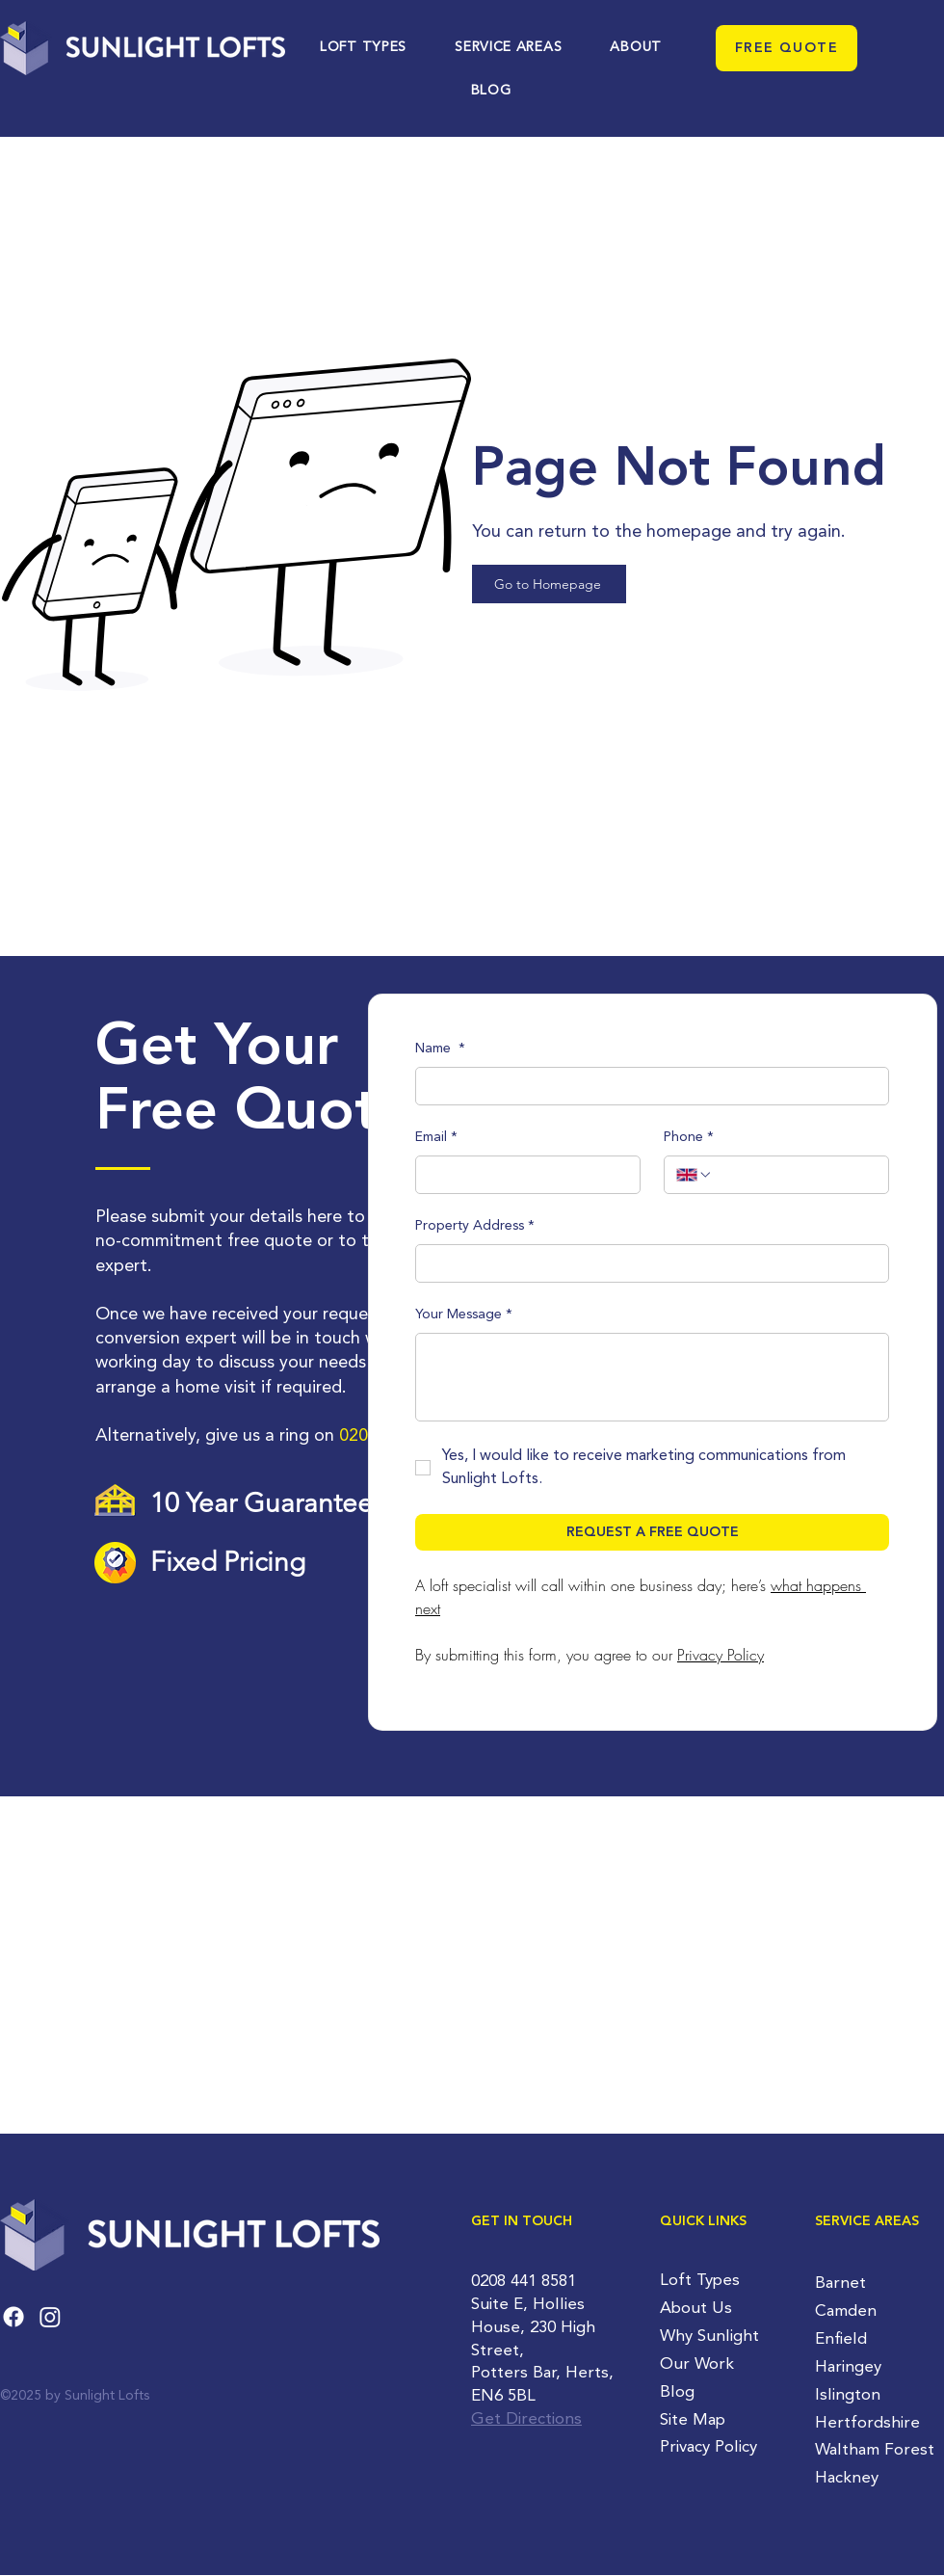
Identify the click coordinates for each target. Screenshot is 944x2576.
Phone (689, 1138)
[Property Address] (646, 1263)
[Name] (646, 1086)
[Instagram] (50, 2316)
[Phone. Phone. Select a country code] (694, 1174)
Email (436, 1138)
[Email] (522, 1174)
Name (440, 1049)
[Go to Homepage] (549, 584)
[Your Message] (652, 1377)
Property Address (475, 1226)
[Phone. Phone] (795, 1174)
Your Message (463, 1315)
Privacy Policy (708, 2447)
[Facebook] (13, 2316)
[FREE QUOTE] (786, 48)
